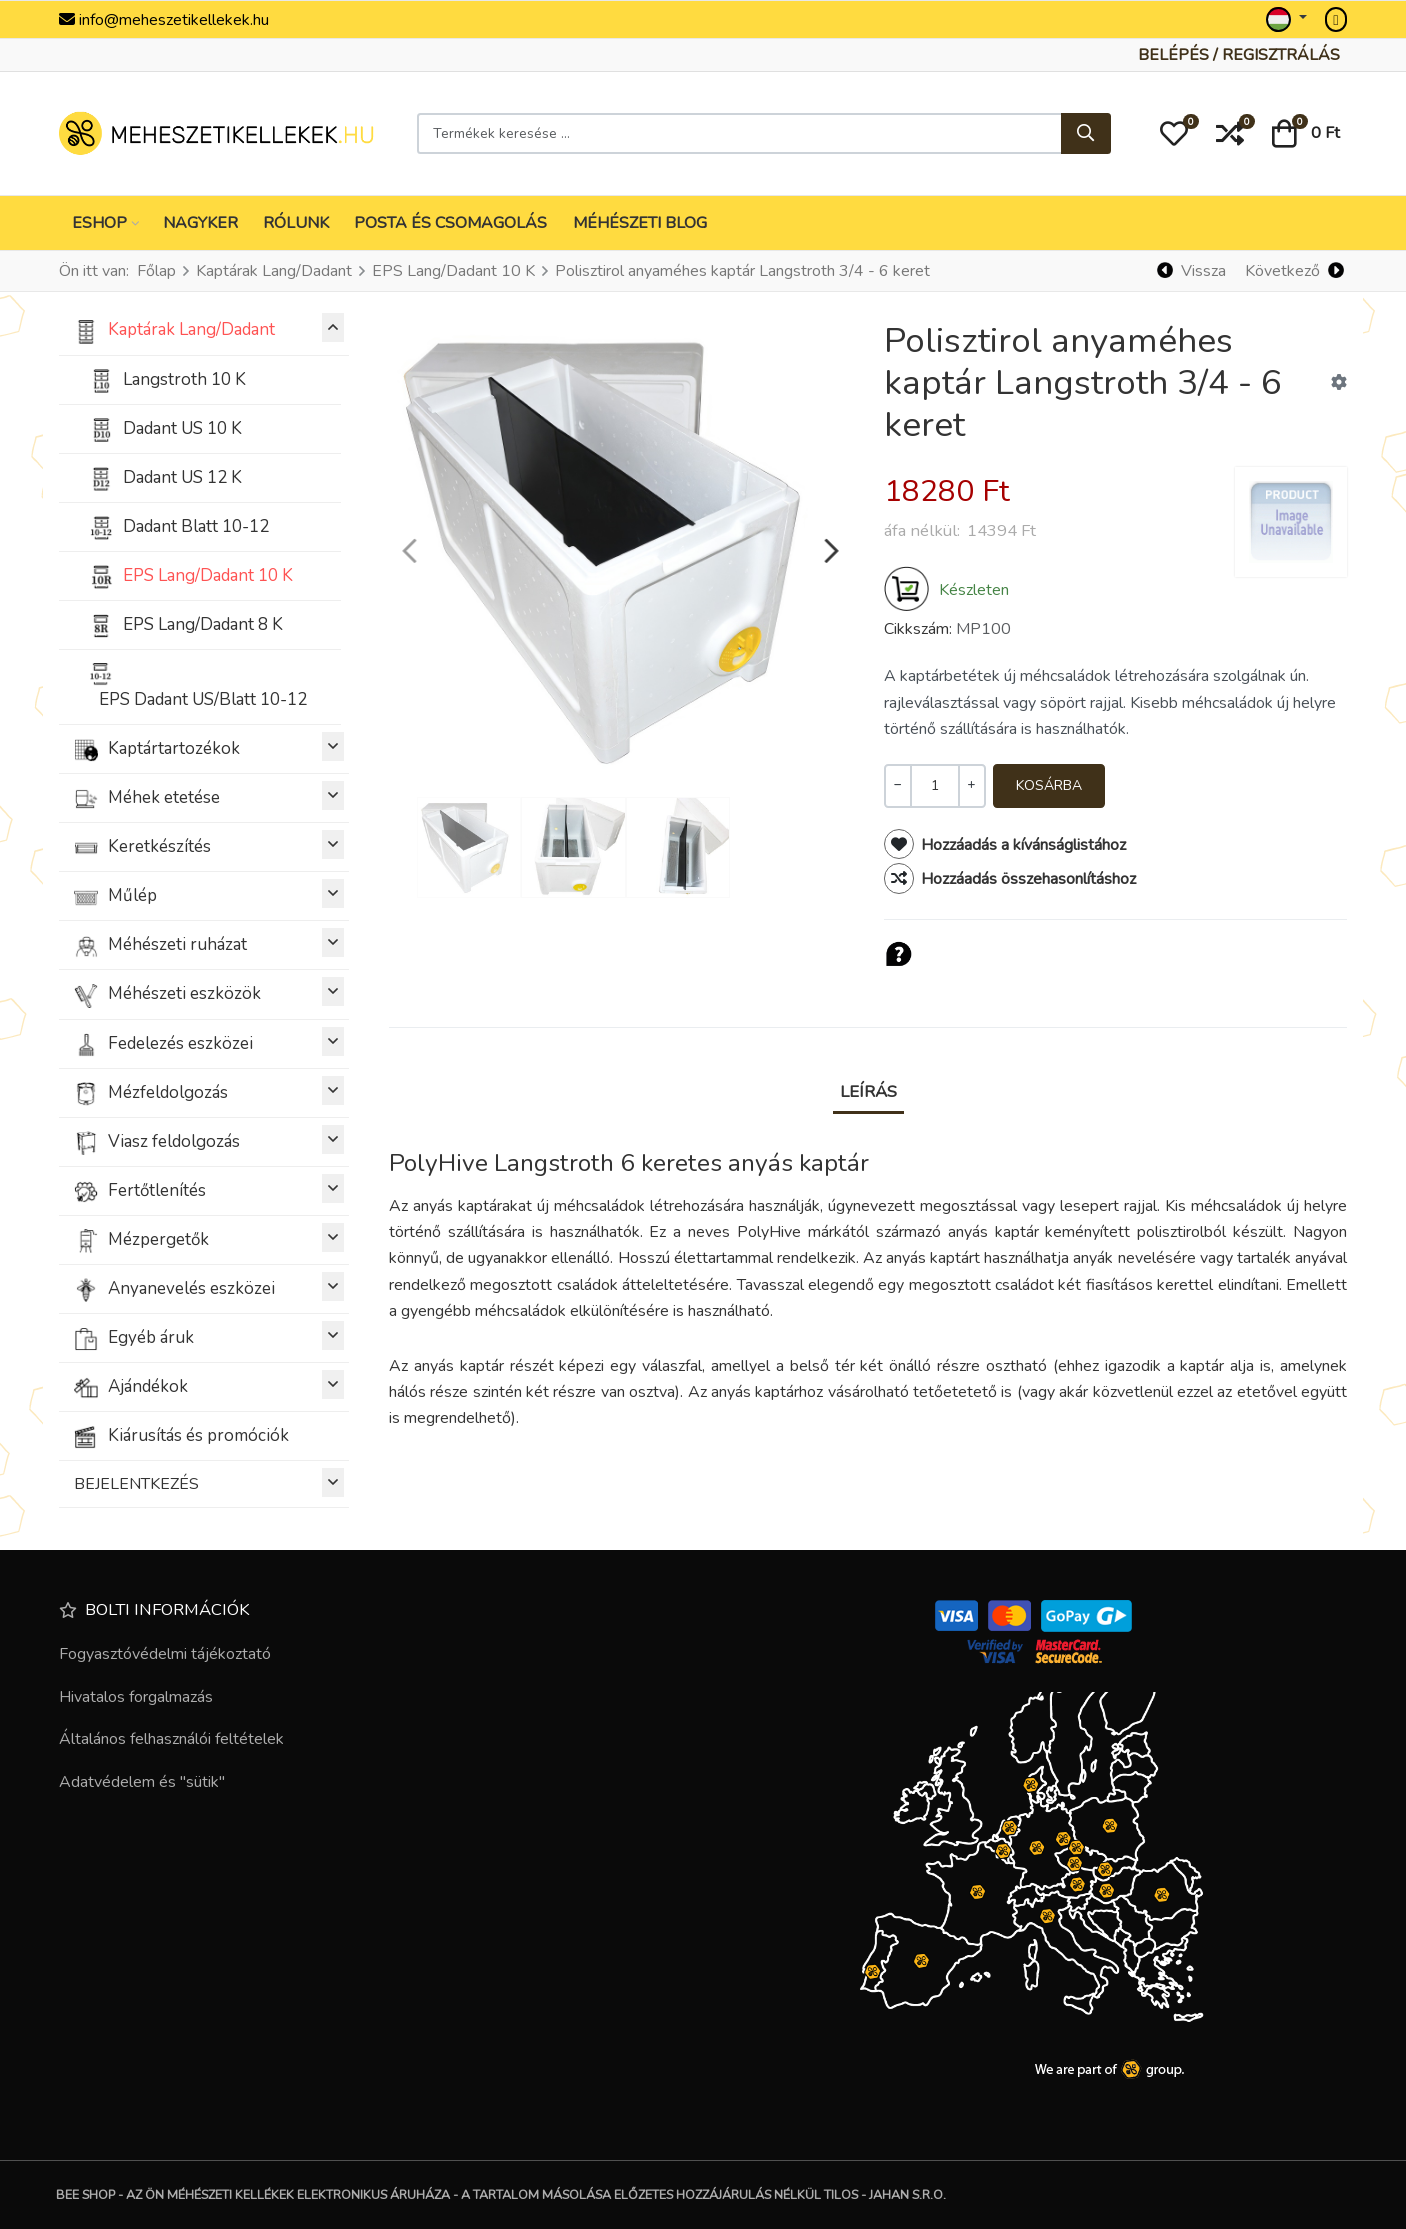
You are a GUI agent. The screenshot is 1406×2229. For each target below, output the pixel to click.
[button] (1174, 134)
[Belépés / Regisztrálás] (1239, 55)
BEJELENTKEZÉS (209, 1482)
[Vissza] (1192, 271)
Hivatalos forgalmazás (136, 1697)
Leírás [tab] (868, 1091)
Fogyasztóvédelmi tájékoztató (165, 1654)
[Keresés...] (1086, 134)
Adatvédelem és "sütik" (142, 1782)
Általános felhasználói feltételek (171, 1739)
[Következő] (1294, 271)
